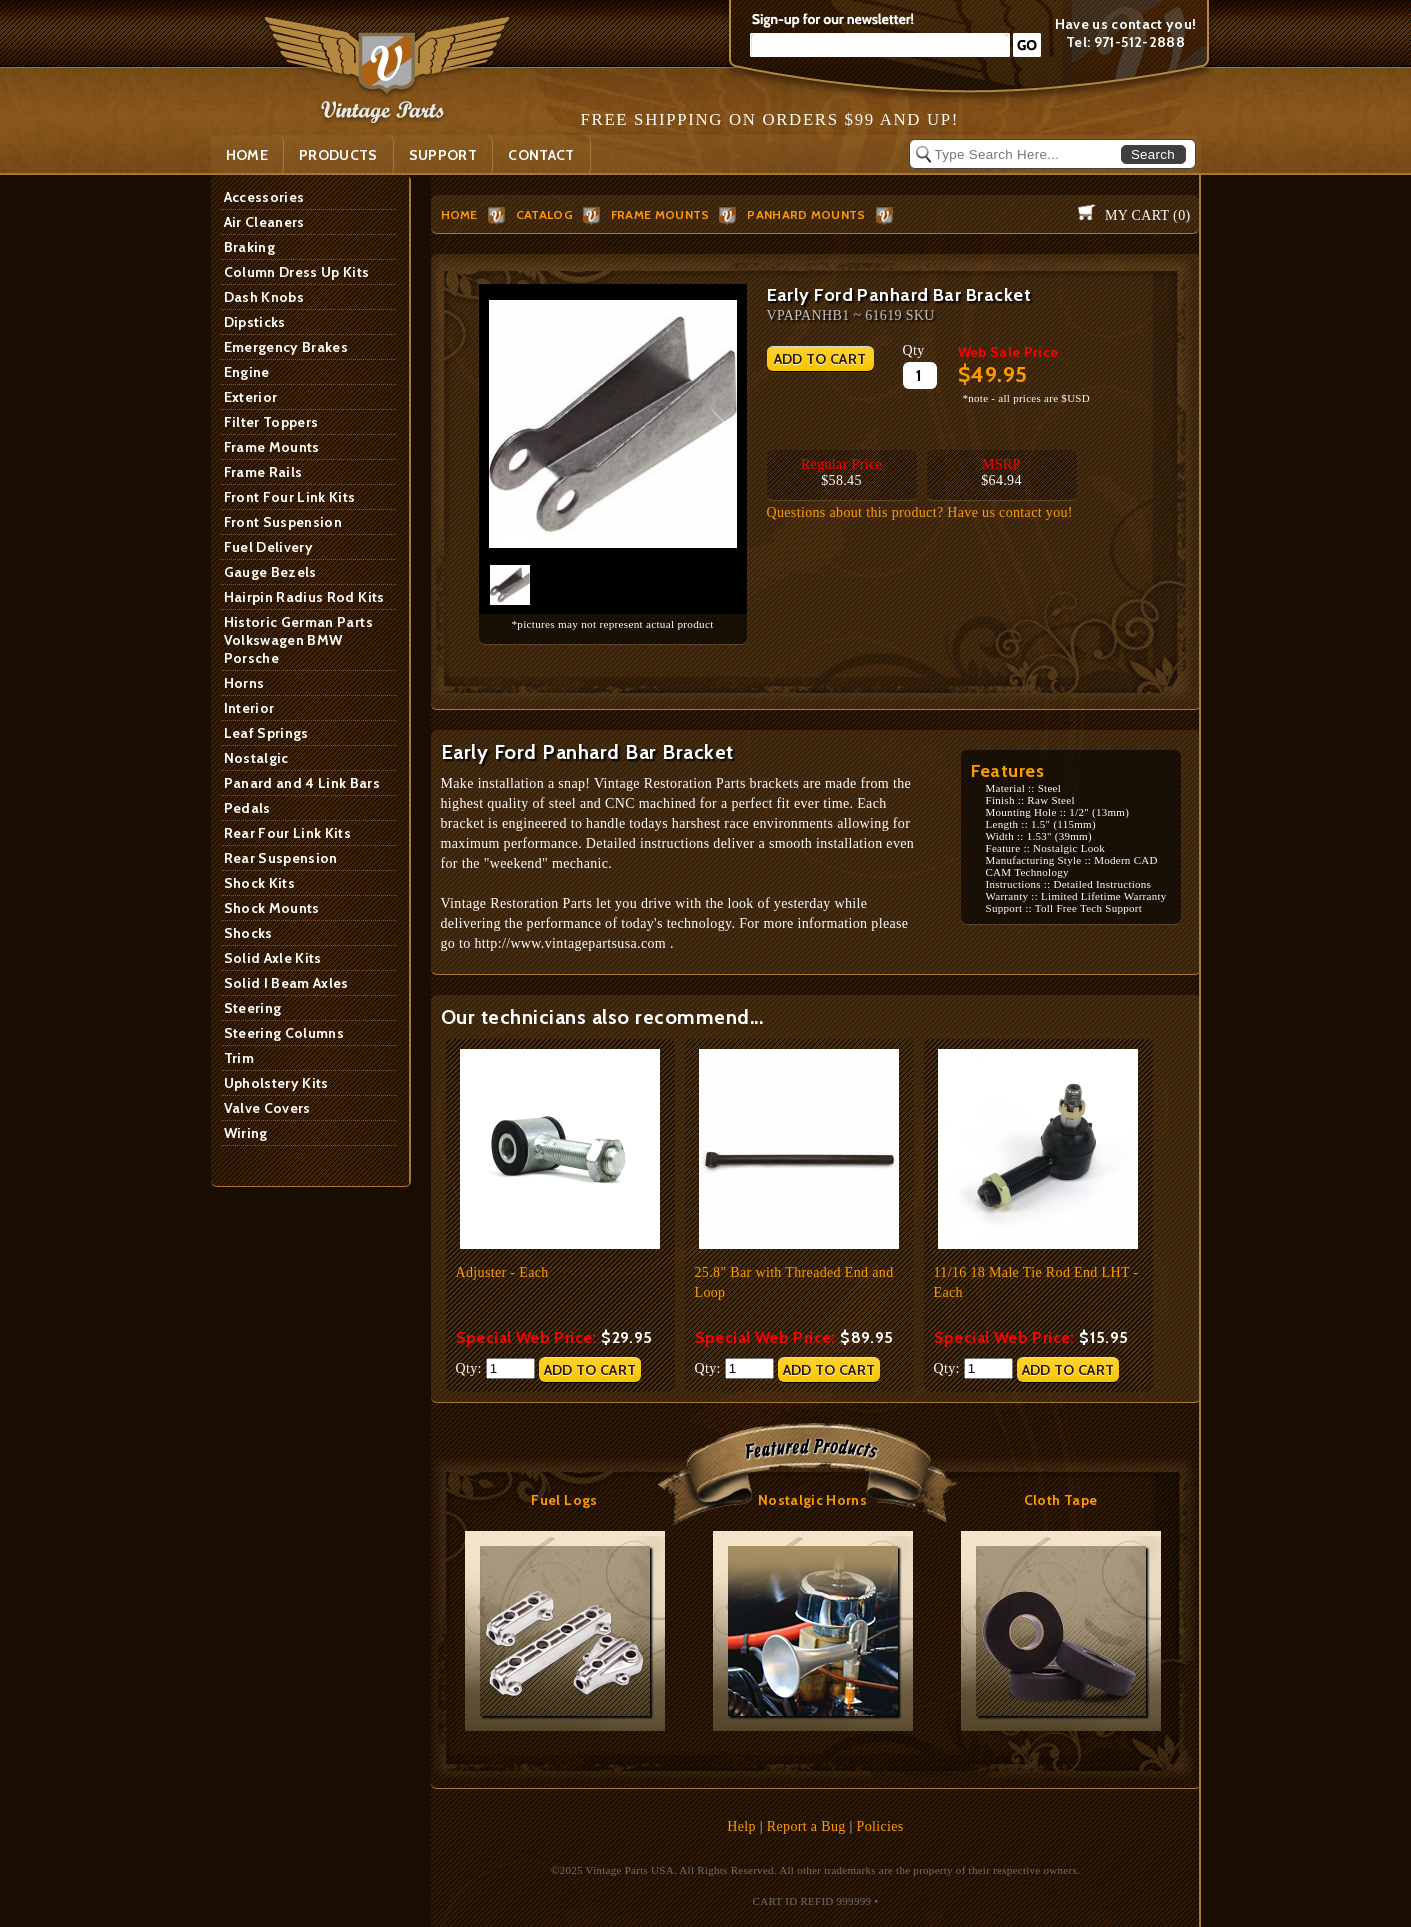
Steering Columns (284, 1033)
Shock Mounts (272, 908)
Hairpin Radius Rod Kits (304, 597)
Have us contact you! (1126, 24)
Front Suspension (283, 522)
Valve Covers (267, 1108)
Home (247, 155)
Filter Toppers (271, 422)
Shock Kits (260, 883)
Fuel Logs (564, 1500)
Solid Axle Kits (273, 958)
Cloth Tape (1061, 1500)
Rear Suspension (281, 858)
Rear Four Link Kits (288, 833)
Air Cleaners (264, 222)
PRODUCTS (338, 155)
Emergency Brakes (286, 347)
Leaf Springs (266, 733)
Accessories (264, 197)
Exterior (251, 397)
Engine (247, 372)
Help (741, 1826)
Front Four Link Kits (290, 497)
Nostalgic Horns (812, 1500)
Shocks (248, 933)
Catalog (544, 214)
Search (1153, 154)
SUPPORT (443, 155)
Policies (880, 1826)
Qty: (495, 1368)
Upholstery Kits (276, 1083)
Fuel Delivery (269, 547)
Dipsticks (255, 322)
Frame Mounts (272, 447)
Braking (249, 247)
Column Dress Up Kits (297, 272)
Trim (239, 1058)
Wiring (246, 1133)
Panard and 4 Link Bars (302, 783)
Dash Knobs (264, 297)
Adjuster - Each (502, 1272)
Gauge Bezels (270, 572)
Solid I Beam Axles (286, 983)
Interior (249, 708)
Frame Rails (263, 472)
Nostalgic (256, 758)
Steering (253, 1008)
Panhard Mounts (806, 214)
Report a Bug (806, 1826)
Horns (244, 683)
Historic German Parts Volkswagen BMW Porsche (298, 640)
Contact (541, 155)
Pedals (247, 808)
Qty (914, 350)
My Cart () (1147, 215)
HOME (459, 214)
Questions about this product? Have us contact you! (920, 512)
